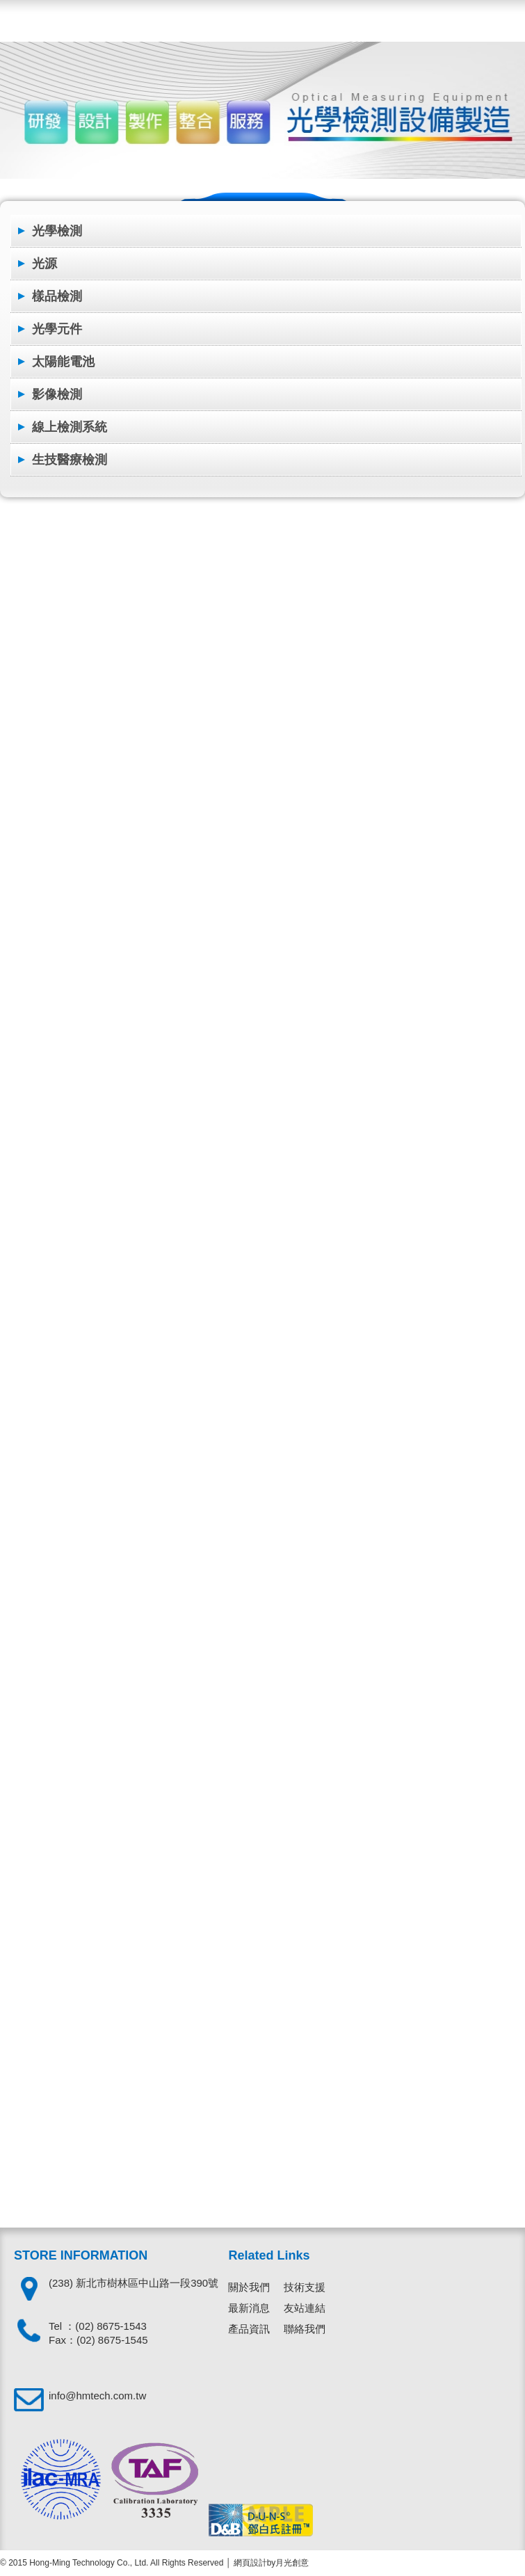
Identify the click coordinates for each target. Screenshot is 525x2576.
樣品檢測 (57, 296)
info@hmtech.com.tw (97, 2395)
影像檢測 (57, 394)
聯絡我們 (304, 2329)
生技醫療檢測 (69, 460)
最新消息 (249, 2308)
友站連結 (304, 2308)
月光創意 (292, 2563)
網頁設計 (250, 2563)
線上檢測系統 (69, 427)
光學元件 (57, 329)
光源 (44, 264)
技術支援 (304, 2287)
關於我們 (249, 2287)
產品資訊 (249, 2329)
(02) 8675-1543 (111, 2326)
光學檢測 (57, 231)
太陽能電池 (63, 362)
